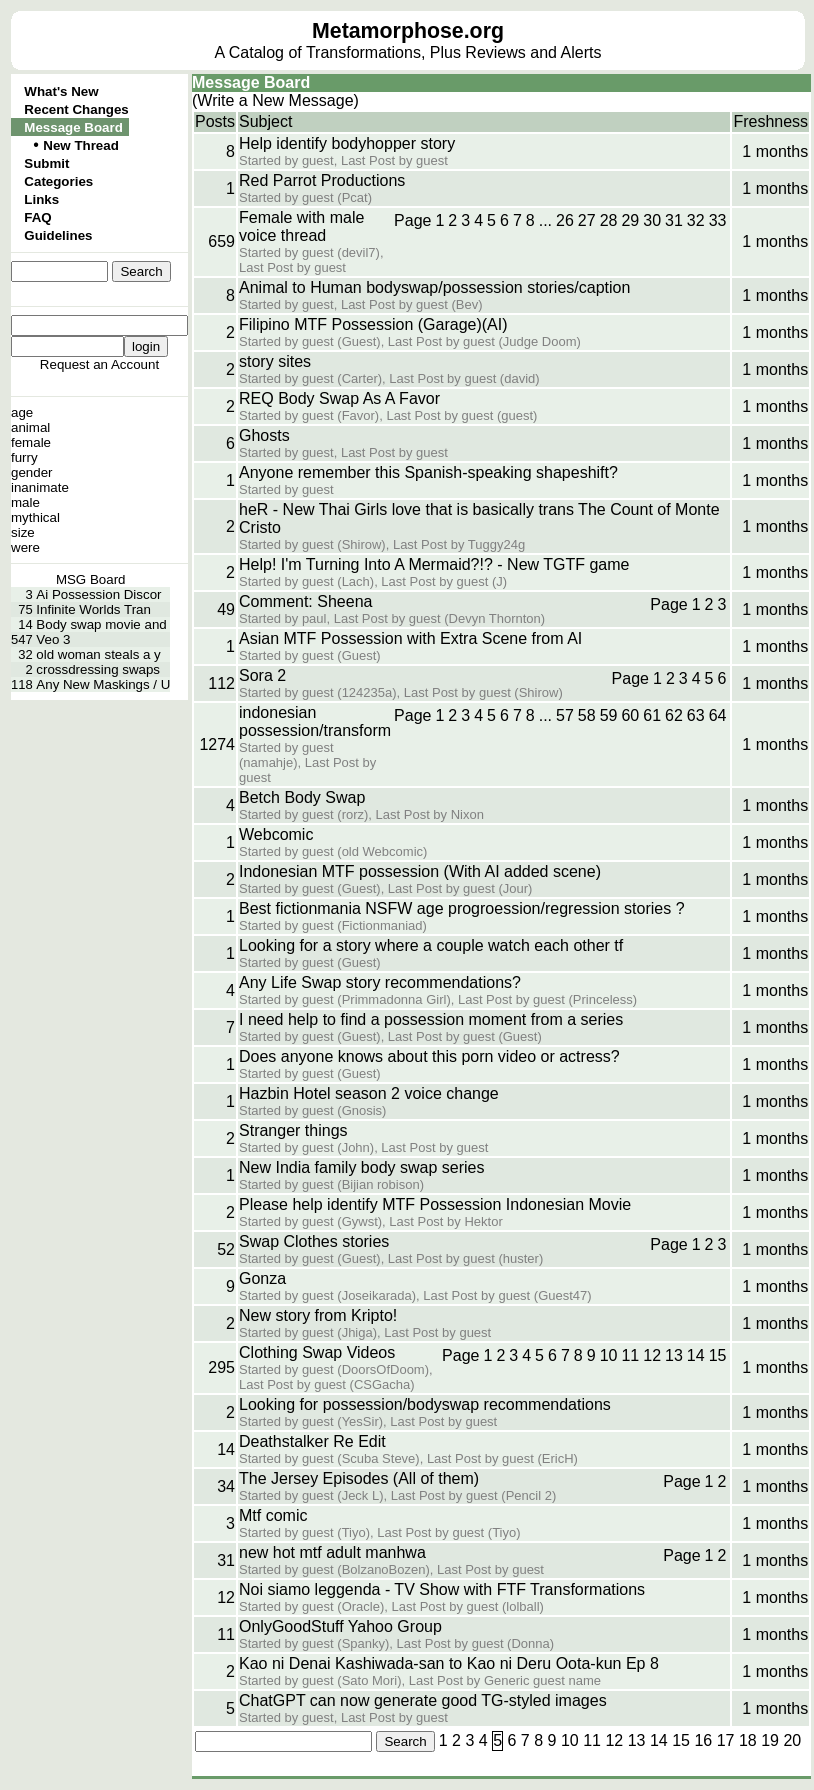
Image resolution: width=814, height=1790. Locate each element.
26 (565, 220)
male (25, 502)
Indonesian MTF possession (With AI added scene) (420, 871)
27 (587, 220)
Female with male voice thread (301, 226)
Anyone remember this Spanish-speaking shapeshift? (428, 472)
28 (609, 220)
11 (630, 1355)
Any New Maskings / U (103, 684)
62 (674, 715)
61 (652, 715)
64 (718, 715)
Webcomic (276, 834)
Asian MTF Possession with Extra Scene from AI (410, 638)
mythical (35, 517)
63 (696, 715)
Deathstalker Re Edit (312, 1441)
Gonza (262, 1278)
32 (696, 220)
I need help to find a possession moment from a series (431, 1019)
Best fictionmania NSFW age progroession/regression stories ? (462, 908)
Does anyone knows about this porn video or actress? (429, 1056)
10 (609, 1355)
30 (652, 220)
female (31, 442)
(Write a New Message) (275, 100)
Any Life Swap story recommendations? (380, 982)
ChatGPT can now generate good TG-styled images (423, 1700)
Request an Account (99, 364)
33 (718, 220)
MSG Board (91, 579)
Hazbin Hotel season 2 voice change (369, 1093)
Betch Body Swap (302, 797)
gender (32, 472)
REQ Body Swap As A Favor (339, 398)
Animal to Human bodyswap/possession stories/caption (434, 287)
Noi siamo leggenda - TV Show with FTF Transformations (442, 1589)
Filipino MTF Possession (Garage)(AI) (373, 324)
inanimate (40, 487)
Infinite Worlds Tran (93, 609)
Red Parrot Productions (322, 180)
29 (630, 220)
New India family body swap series (361, 1167)
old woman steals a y (98, 654)
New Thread (81, 145)
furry (24, 457)
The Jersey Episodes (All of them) (359, 1478)
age (22, 412)
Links (41, 199)
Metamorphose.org (408, 31)
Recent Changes (76, 109)
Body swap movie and (101, 624)
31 (674, 220)
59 (609, 715)
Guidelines (58, 235)
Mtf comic (273, 1515)
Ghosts (264, 435)
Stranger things (293, 1130)
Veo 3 (53, 639)
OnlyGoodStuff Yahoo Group (340, 1626)
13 (674, 1355)
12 (652, 1355)
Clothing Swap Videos (317, 1352)
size (23, 532)
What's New (61, 91)
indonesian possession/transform (315, 721)
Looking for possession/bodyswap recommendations (425, 1404)
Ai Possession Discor (98, 594)
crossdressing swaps (98, 669)
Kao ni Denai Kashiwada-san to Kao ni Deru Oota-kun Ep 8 (449, 1663)
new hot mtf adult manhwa (332, 1552)
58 (587, 715)
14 (696, 1355)
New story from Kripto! (318, 1315)
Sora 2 (262, 675)
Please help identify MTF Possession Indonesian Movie (435, 1204)
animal (30, 427)
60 (630, 715)
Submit (46, 163)
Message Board (73, 127)
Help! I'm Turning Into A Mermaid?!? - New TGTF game (434, 564)
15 (718, 1355)
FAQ (37, 217)
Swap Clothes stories (314, 1241)
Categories (58, 181)
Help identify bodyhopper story (347, 143)
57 (565, 715)
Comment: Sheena (305, 601)
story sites (275, 361)
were (25, 547)
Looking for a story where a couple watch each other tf (431, 945)
